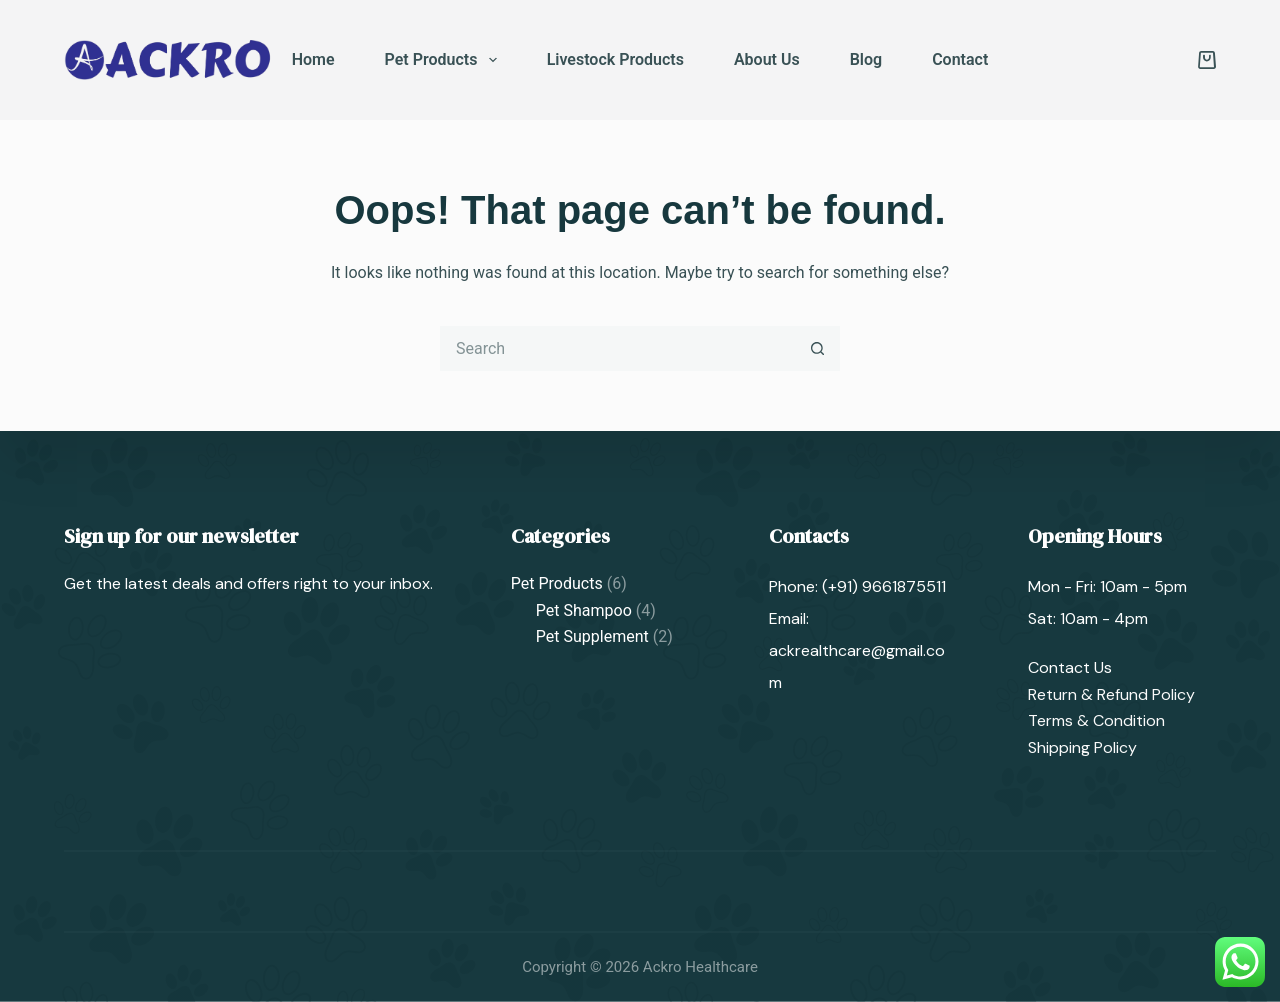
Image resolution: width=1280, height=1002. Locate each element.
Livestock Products (615, 59)
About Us (767, 59)
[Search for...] (617, 348)
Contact (960, 59)
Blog (866, 59)
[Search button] (817, 348)
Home (313, 59)
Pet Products (445, 60)
